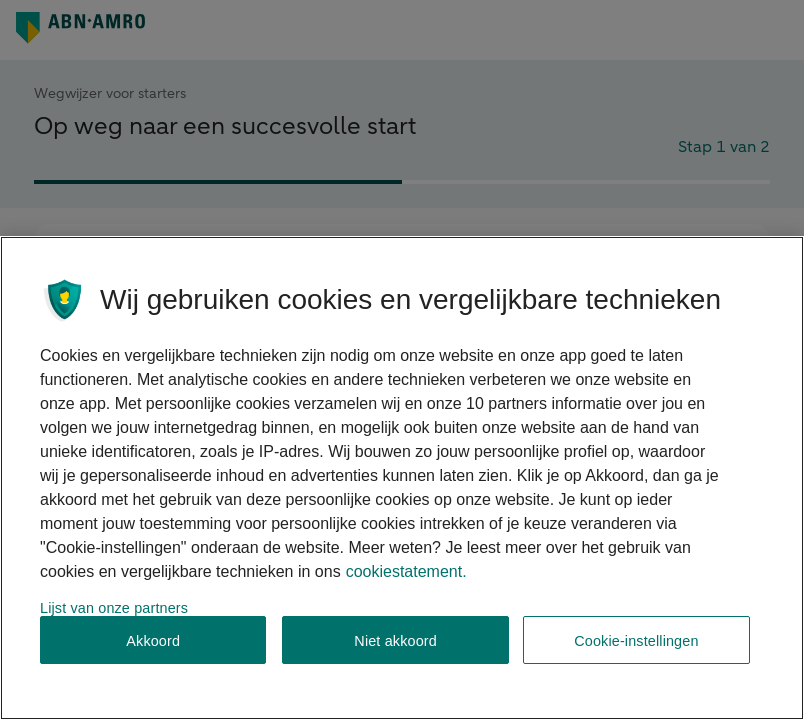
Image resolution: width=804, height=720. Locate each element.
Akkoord (153, 641)
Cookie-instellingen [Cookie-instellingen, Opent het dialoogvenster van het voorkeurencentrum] (636, 641)
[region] (402, 478)
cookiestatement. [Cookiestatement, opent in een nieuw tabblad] (406, 571)
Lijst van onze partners (114, 608)
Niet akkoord (395, 641)
